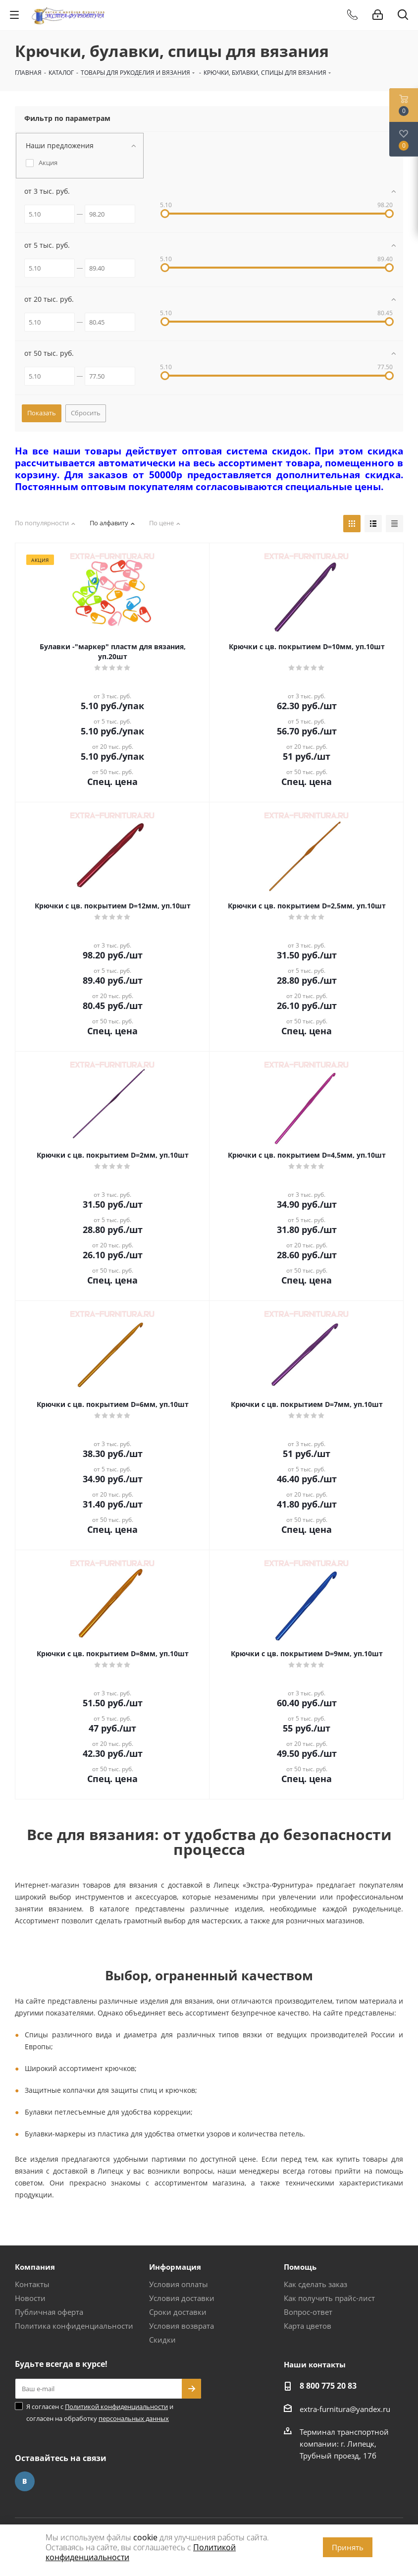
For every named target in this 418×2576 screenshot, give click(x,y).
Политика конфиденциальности (74, 2326)
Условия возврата (181, 2326)
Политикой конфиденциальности (116, 2406)
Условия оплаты (178, 2284)
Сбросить (86, 412)
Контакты (32, 2284)
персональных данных (134, 2418)
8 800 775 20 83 (328, 2385)
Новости (30, 2298)
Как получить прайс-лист (329, 2298)
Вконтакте (25, 2481)
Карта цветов (307, 2326)
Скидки (162, 2340)
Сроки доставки (178, 2312)
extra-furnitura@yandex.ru (345, 2409)
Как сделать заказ (315, 2284)
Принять (348, 2547)
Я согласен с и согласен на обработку (99, 2412)
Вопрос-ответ (308, 2312)
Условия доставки (181, 2298)
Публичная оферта (49, 2312)
